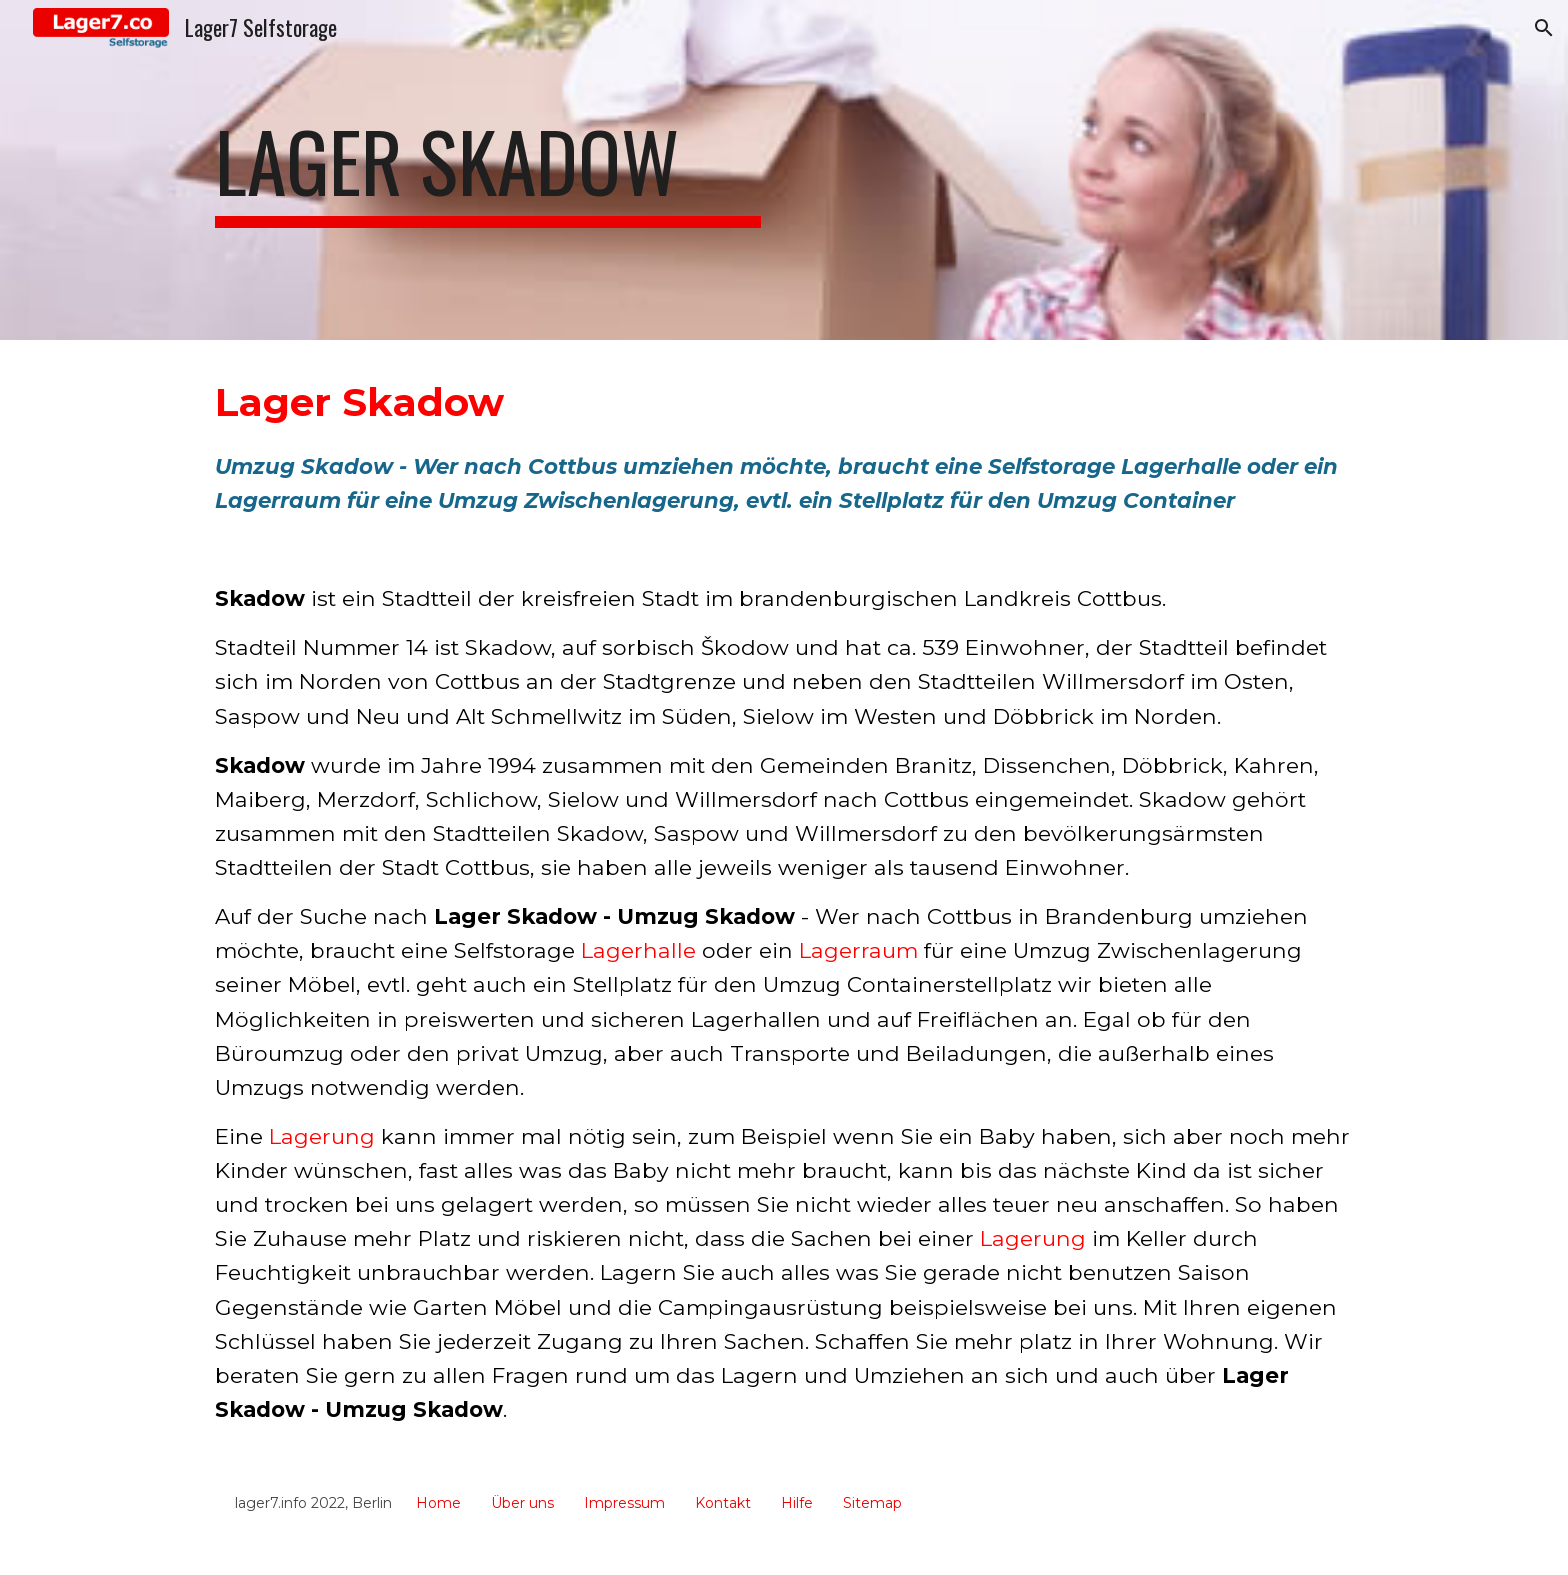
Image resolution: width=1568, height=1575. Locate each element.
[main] (488, 170)
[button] (1544, 28)
